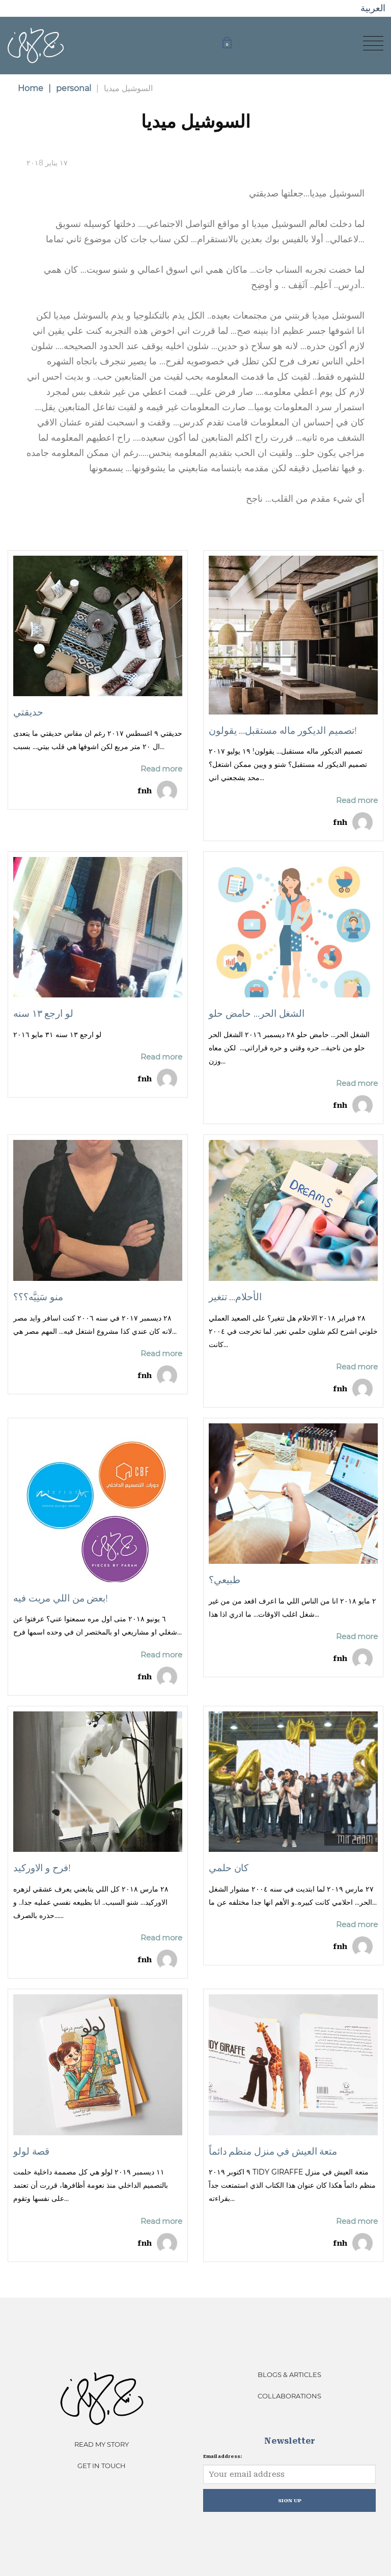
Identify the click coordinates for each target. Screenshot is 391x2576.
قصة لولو (31, 2151)
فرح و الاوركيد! (42, 1868)
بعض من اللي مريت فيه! (60, 1598)
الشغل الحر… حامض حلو (256, 1013)
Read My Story (101, 2444)
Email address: (222, 2456)
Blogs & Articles (289, 2374)
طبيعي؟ (224, 1580)
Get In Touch (101, 2465)
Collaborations (289, 2396)
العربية (372, 8)
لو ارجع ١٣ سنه (43, 1013)
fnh (144, 790)
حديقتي (28, 712)
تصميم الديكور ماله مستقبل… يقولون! (283, 730)
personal (69, 88)
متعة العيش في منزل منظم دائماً (273, 2151)
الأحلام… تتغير (235, 1297)
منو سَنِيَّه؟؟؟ (38, 1297)
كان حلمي (228, 1868)
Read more (161, 769)
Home (30, 88)
